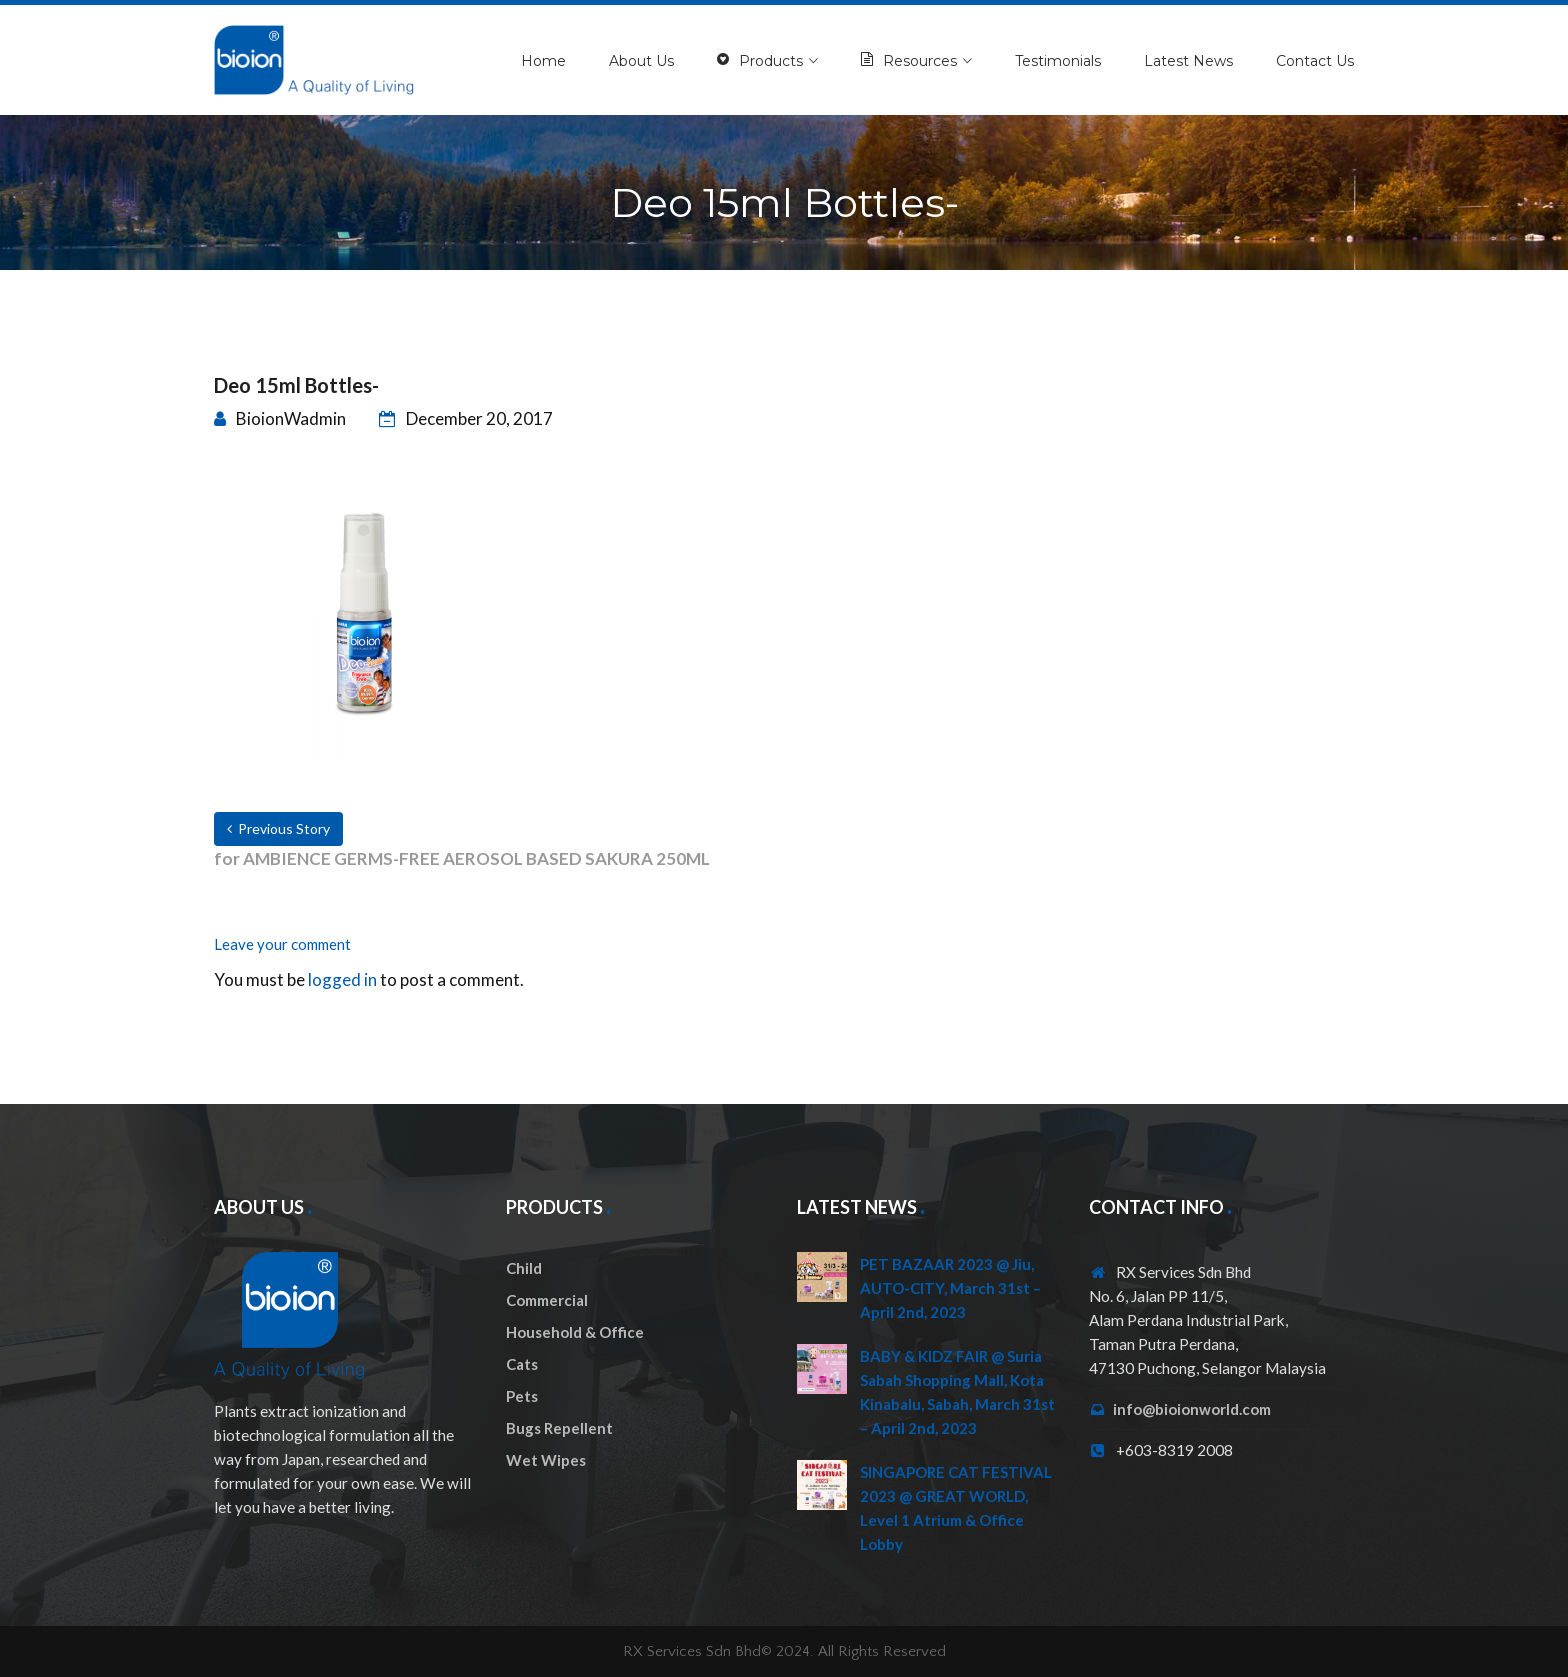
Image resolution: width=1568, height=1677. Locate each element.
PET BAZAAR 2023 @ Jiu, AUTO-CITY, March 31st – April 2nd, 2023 (950, 1288)
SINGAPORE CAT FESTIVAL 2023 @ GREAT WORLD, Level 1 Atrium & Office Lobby (956, 1508)
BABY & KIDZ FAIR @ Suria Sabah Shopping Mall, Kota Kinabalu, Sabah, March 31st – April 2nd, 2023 (957, 1392)
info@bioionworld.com (1192, 1409)
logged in (342, 979)
